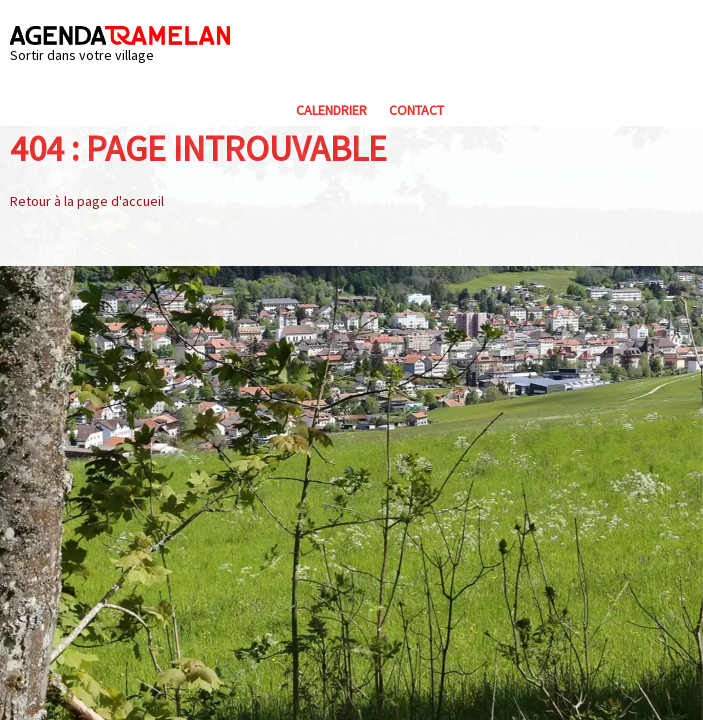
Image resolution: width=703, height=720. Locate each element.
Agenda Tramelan (120, 35)
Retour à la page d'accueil (87, 201)
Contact (416, 110)
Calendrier (331, 110)
